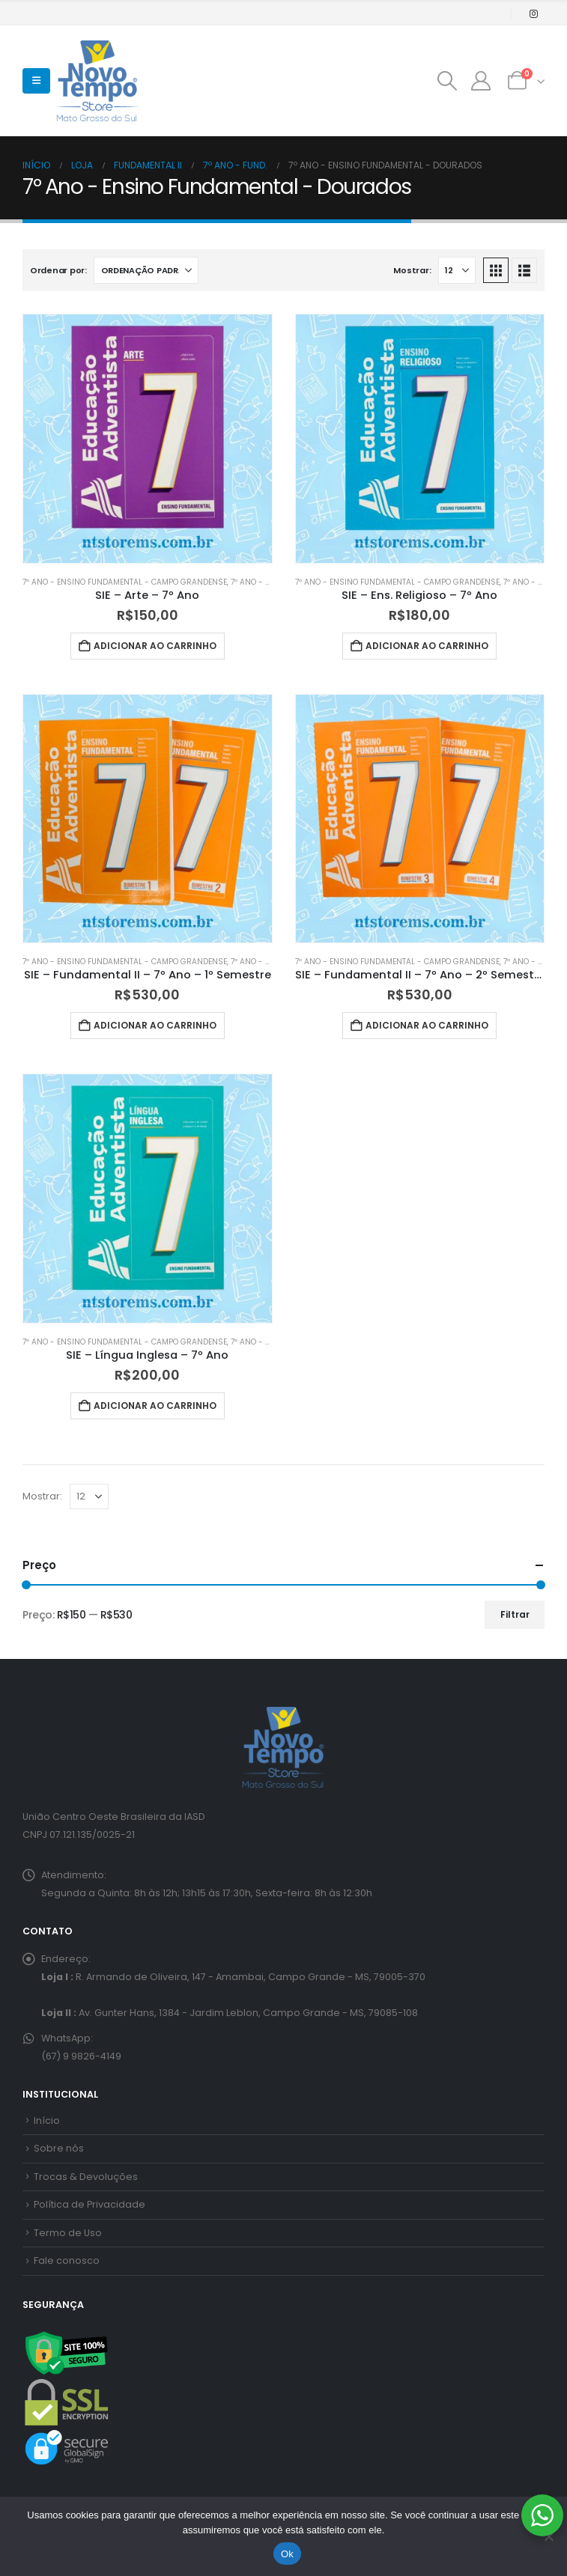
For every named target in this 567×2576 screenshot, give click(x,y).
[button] (36, 81)
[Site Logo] (97, 80)
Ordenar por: (58, 270)
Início (47, 2120)
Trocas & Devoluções (86, 2176)
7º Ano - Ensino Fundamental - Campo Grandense (124, 582)
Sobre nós (59, 2148)
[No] (548, 2536)
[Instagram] (533, 13)
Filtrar (515, 1614)
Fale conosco (67, 2260)
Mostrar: (412, 270)
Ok (287, 2554)
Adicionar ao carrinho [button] (155, 645)
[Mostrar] (457, 270)
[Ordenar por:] (146, 270)
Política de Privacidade (89, 2204)
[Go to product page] (147, 438)
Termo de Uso (68, 2232)
